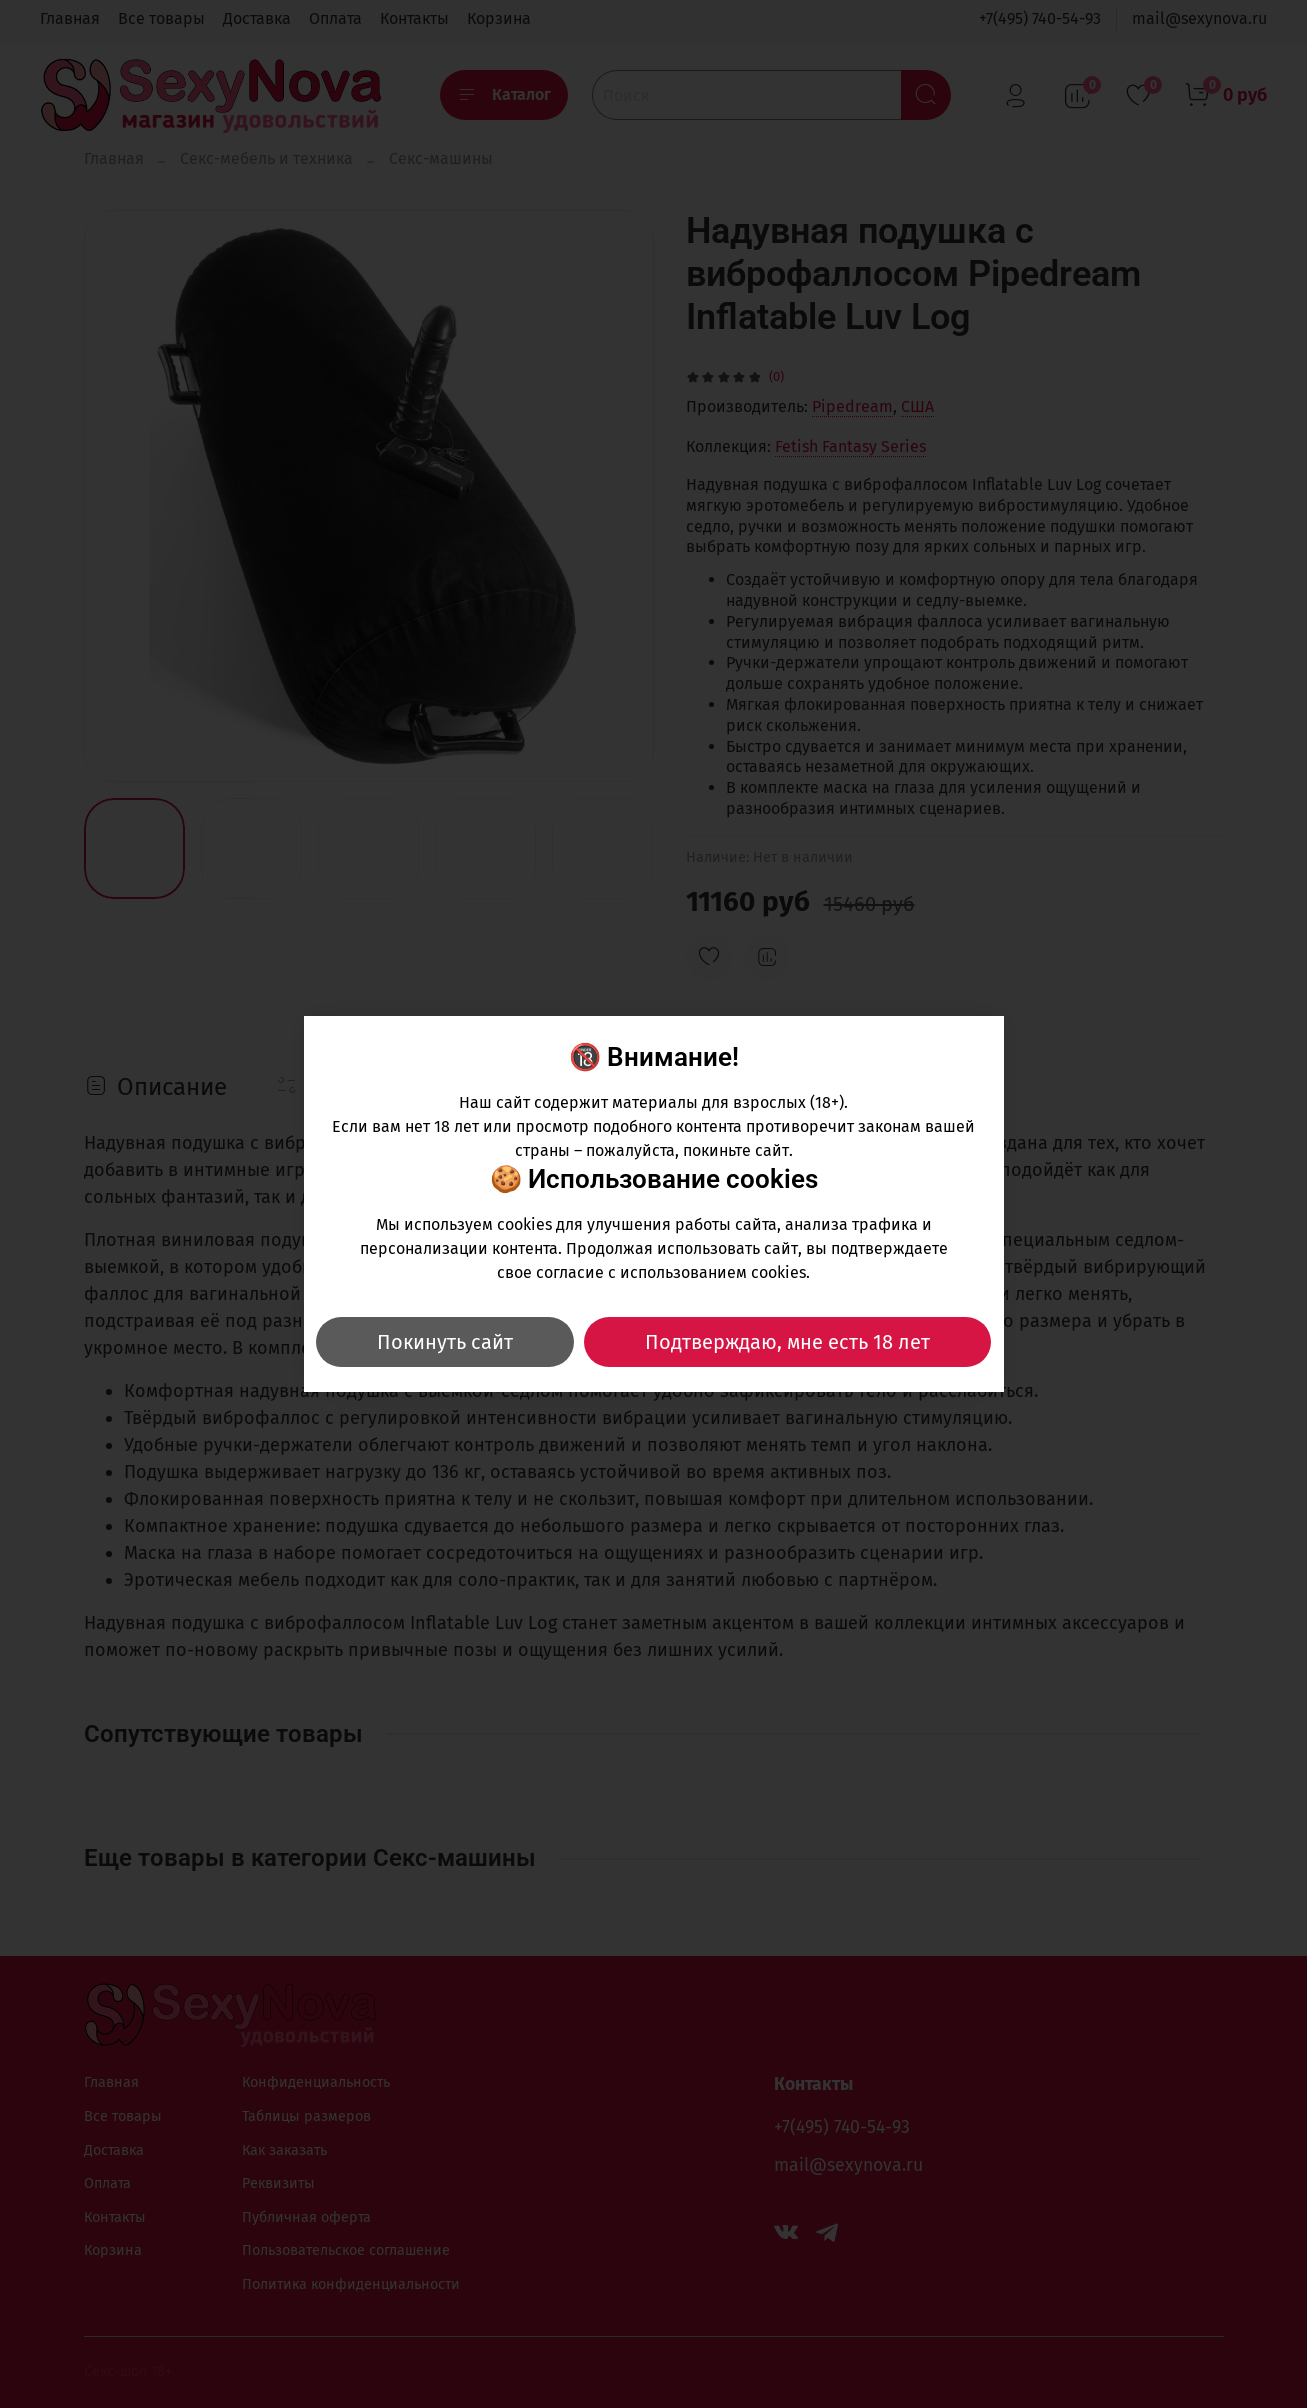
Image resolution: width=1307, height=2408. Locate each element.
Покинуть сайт (445, 1342)
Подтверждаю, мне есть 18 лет (787, 1342)
